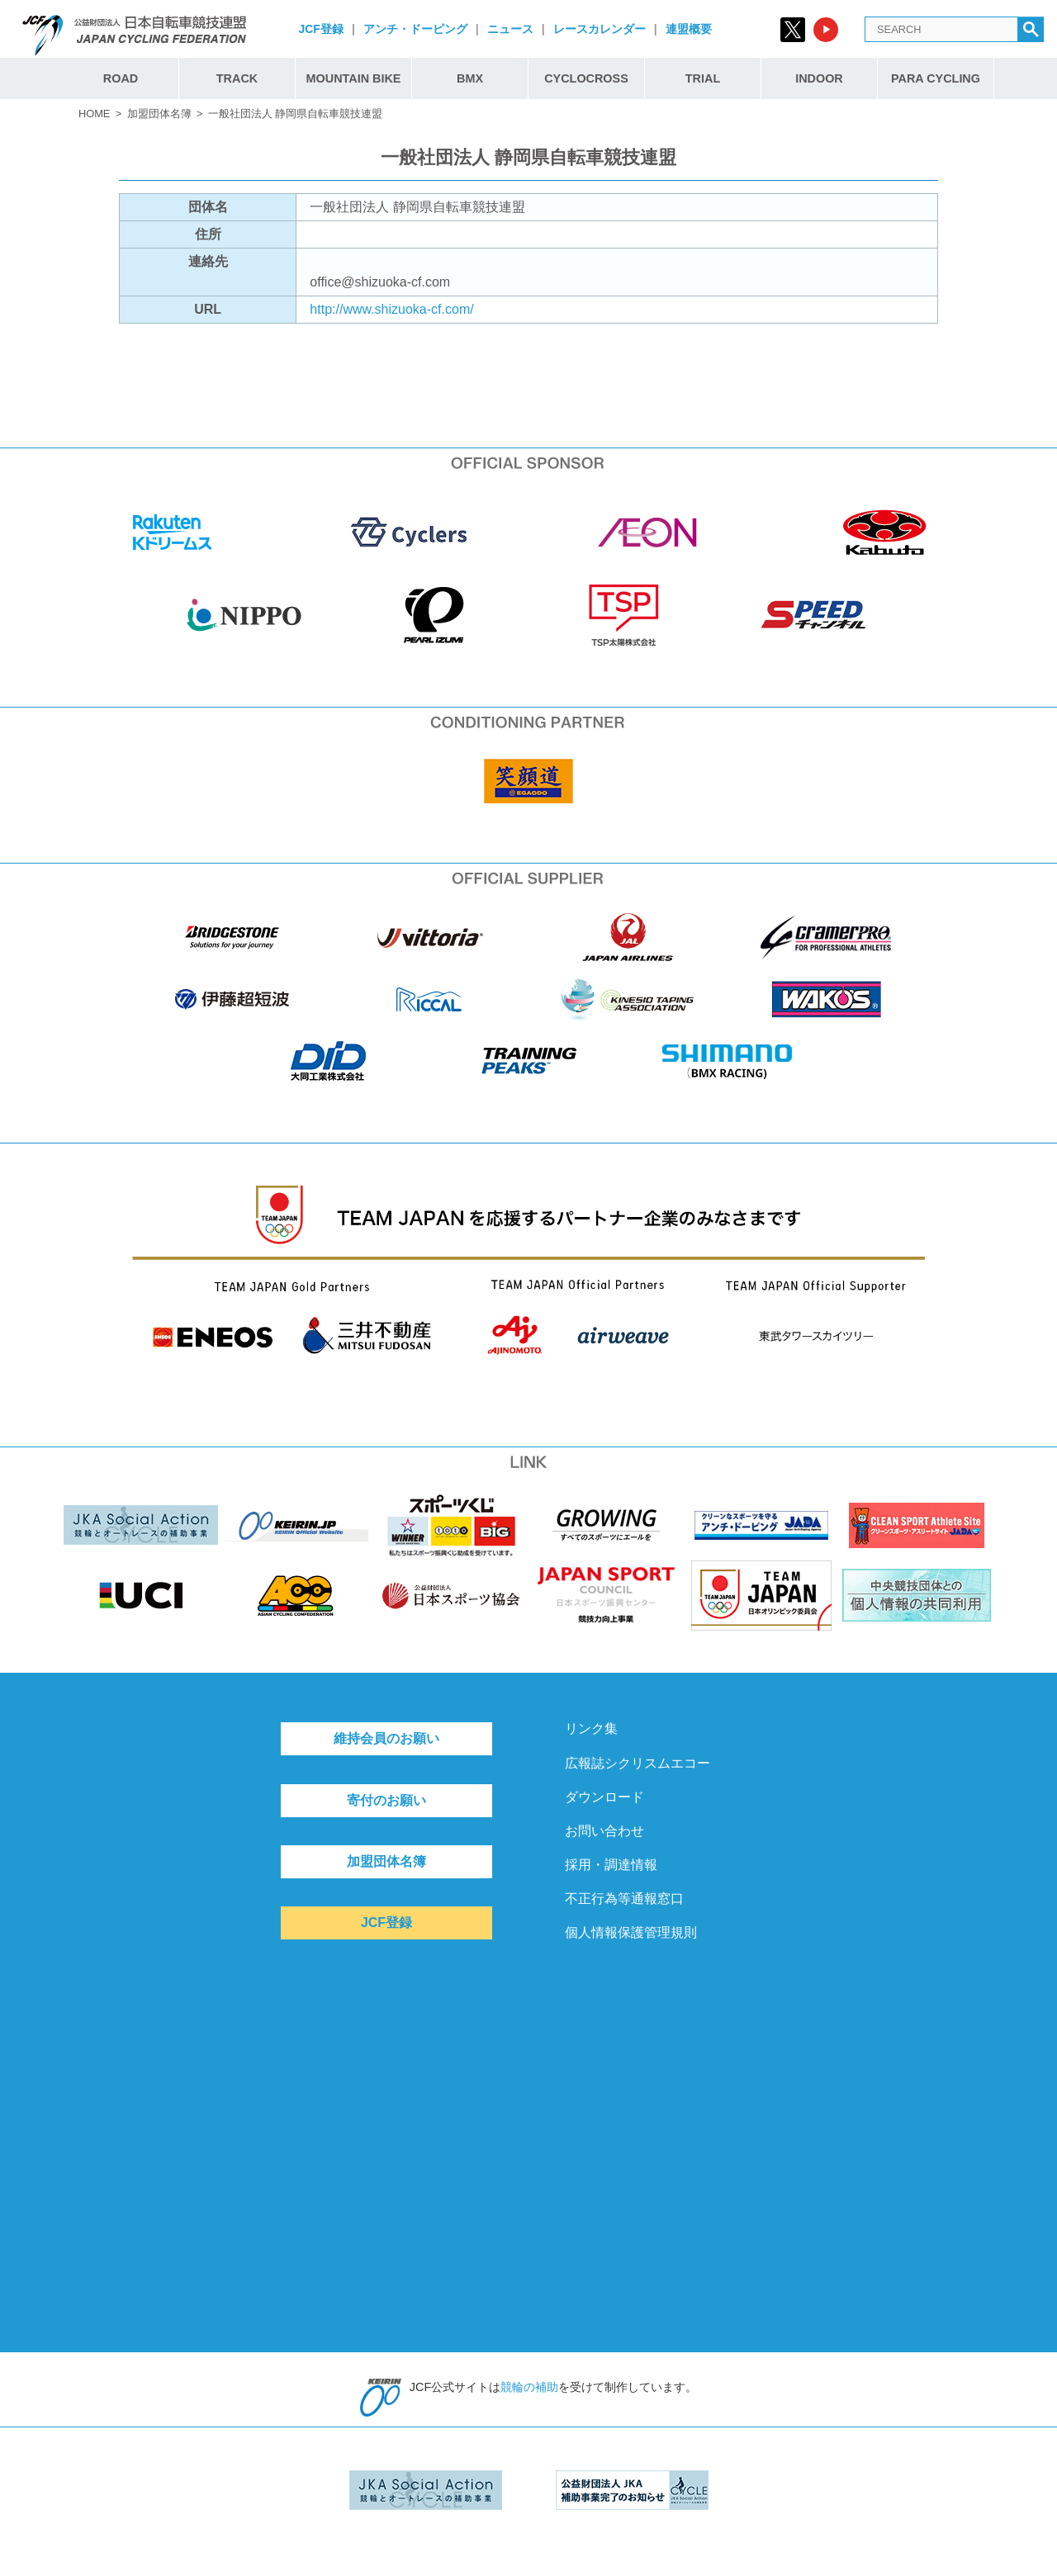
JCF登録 (320, 29)
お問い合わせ (604, 1831)
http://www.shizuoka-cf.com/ (391, 309)
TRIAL (702, 78)
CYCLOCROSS (586, 78)
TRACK (237, 78)
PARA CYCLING (935, 78)
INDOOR (819, 78)
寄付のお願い (386, 1800)
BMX (470, 78)
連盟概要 (689, 29)
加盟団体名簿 (159, 113)
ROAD (120, 78)
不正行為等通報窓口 (624, 1899)
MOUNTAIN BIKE (353, 78)
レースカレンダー (599, 29)
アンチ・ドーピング (415, 29)
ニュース (510, 29)
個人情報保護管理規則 (631, 1932)
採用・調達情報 (611, 1865)
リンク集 (591, 1728)
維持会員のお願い (386, 1738)
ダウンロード (604, 1797)
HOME (94, 113)
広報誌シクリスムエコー (637, 1763)
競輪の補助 (529, 2387)
